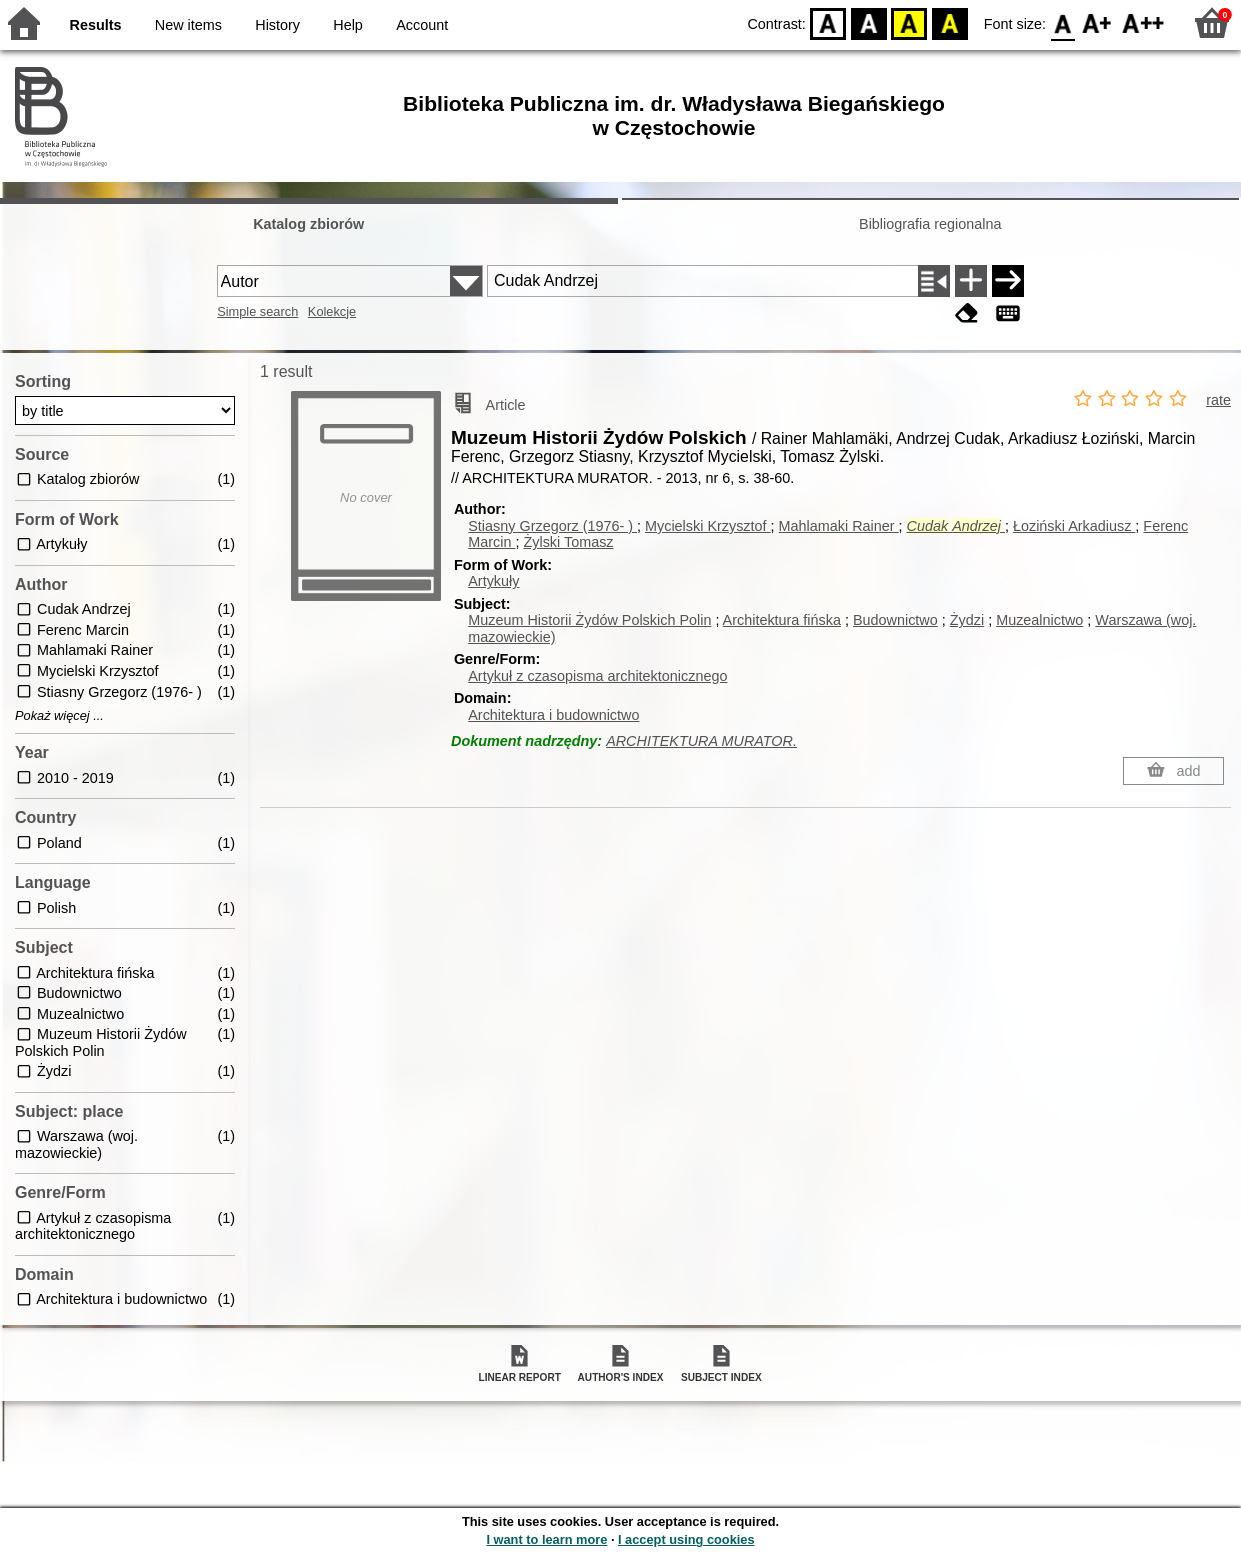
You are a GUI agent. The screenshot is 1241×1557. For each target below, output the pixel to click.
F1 (1097, 22)
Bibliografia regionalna (930, 224)
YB (909, 22)
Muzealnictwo (1039, 620)
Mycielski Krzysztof (708, 526)
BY (949, 22)
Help (348, 25)
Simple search (257, 311)
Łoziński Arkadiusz (1074, 526)
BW (869, 22)
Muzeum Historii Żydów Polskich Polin (589, 620)
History (277, 25)
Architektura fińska (782, 620)
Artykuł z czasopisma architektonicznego (597, 676)
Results (96, 25)
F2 (1143, 22)
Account (422, 25)
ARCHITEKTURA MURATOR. (701, 741)
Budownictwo (895, 620)
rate (1218, 400)
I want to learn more (546, 1539)
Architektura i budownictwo (553, 715)
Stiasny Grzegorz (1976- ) (552, 526)
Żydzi (967, 620)
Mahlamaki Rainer (839, 526)
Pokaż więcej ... (59, 716)
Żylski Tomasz (568, 542)
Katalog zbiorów (308, 224)
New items (188, 25)
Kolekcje (332, 311)
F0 (1062, 22)
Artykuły (493, 581)
